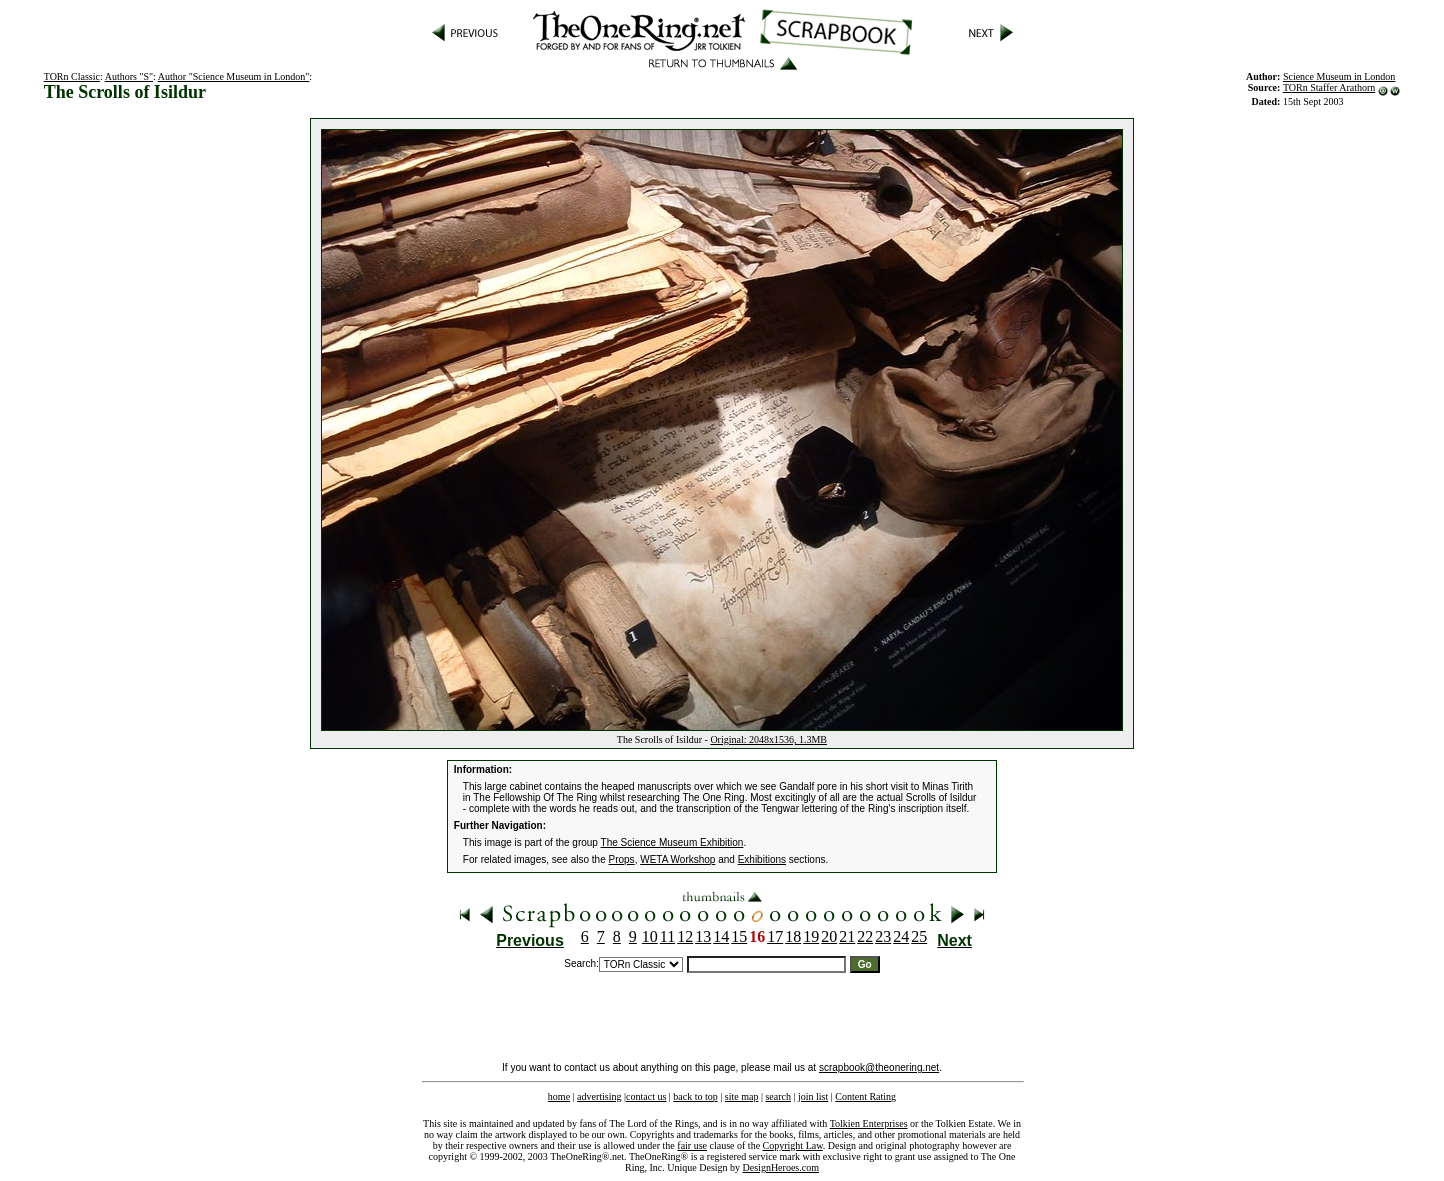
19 (811, 936)
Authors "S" (129, 76)
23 (883, 936)
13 (703, 936)
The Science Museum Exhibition (672, 842)
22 (865, 936)
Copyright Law (793, 1145)
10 (650, 936)
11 (667, 936)
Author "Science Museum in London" (233, 76)
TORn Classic (72, 76)
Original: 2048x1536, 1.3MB (768, 739)
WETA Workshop (677, 859)
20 (829, 936)
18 (793, 936)
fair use (692, 1145)
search (778, 1096)
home (559, 1096)
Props (622, 859)
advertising (599, 1096)
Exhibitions (762, 859)
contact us (646, 1096)
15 (739, 936)
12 (685, 936)
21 (847, 936)
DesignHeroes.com (781, 1167)
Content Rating (865, 1096)
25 (919, 936)
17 (775, 936)
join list (813, 1096)
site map (742, 1096)
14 (721, 936)
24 (901, 936)
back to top (695, 1096)
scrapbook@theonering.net (879, 1067)
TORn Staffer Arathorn (1329, 87)
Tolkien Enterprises (869, 1123)
